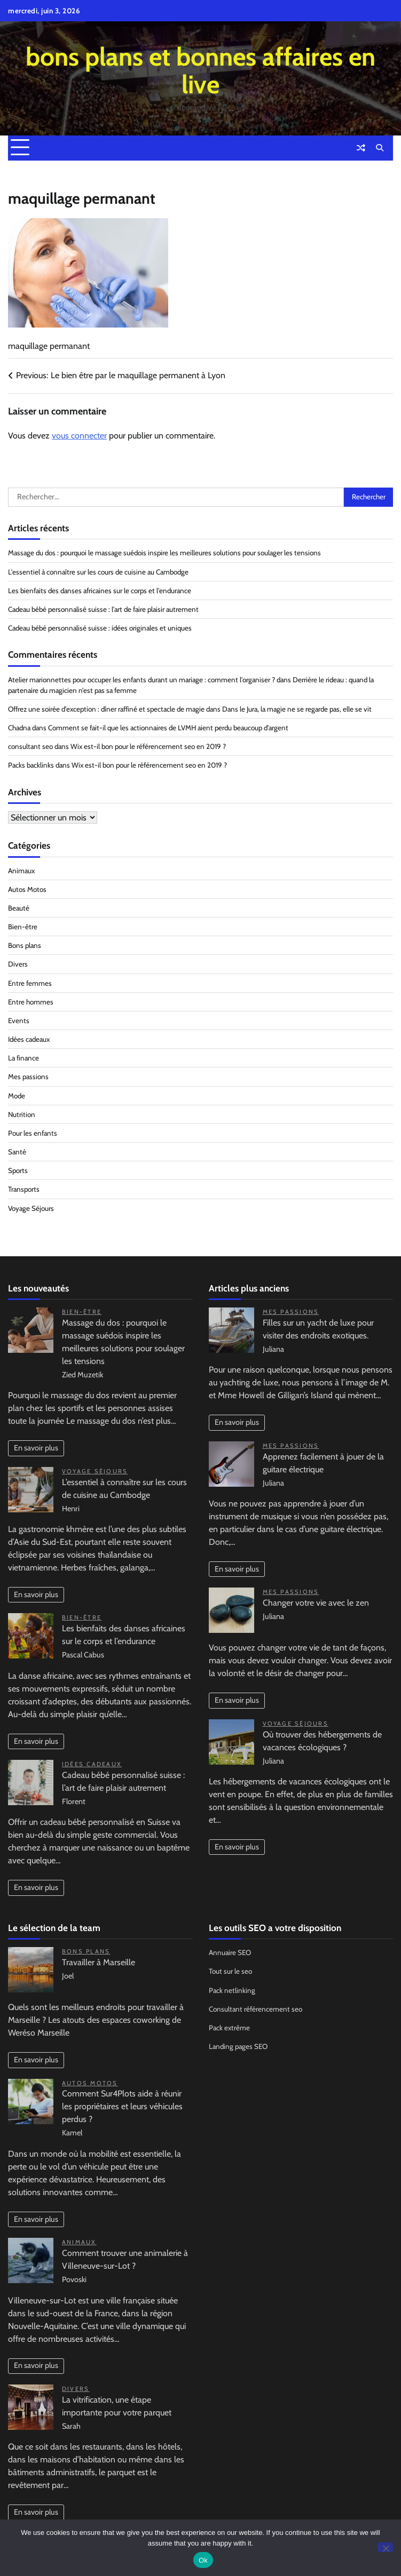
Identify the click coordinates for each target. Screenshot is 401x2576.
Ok (203, 2560)
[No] (385, 2547)
